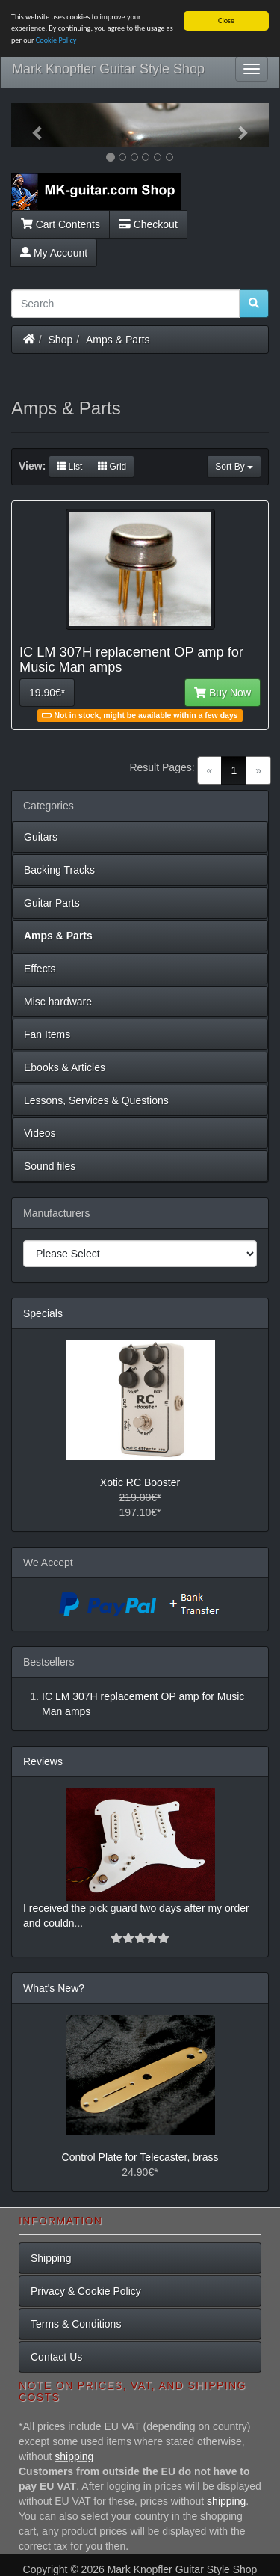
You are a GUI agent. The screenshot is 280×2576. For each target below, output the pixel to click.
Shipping (51, 2258)
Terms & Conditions (76, 2324)
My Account (53, 252)
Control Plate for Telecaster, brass (140, 2157)
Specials (43, 1313)
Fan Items (47, 1034)
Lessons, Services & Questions (96, 1100)
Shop (61, 339)
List (69, 466)
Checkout (148, 224)
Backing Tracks (59, 870)
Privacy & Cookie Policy (86, 2291)
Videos (40, 1133)
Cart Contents (60, 224)
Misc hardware (58, 1002)
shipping (74, 2456)
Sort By (234, 466)
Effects (40, 969)
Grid (112, 466)
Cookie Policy (56, 40)
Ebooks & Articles (64, 1067)
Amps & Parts (118, 339)
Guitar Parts (52, 903)
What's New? (53, 1988)
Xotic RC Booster (140, 1482)
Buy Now (222, 693)
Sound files (49, 1166)
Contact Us (56, 2357)
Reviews (43, 1761)
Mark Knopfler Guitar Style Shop (108, 68)
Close (226, 20)
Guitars (40, 837)
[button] (30, 125)
